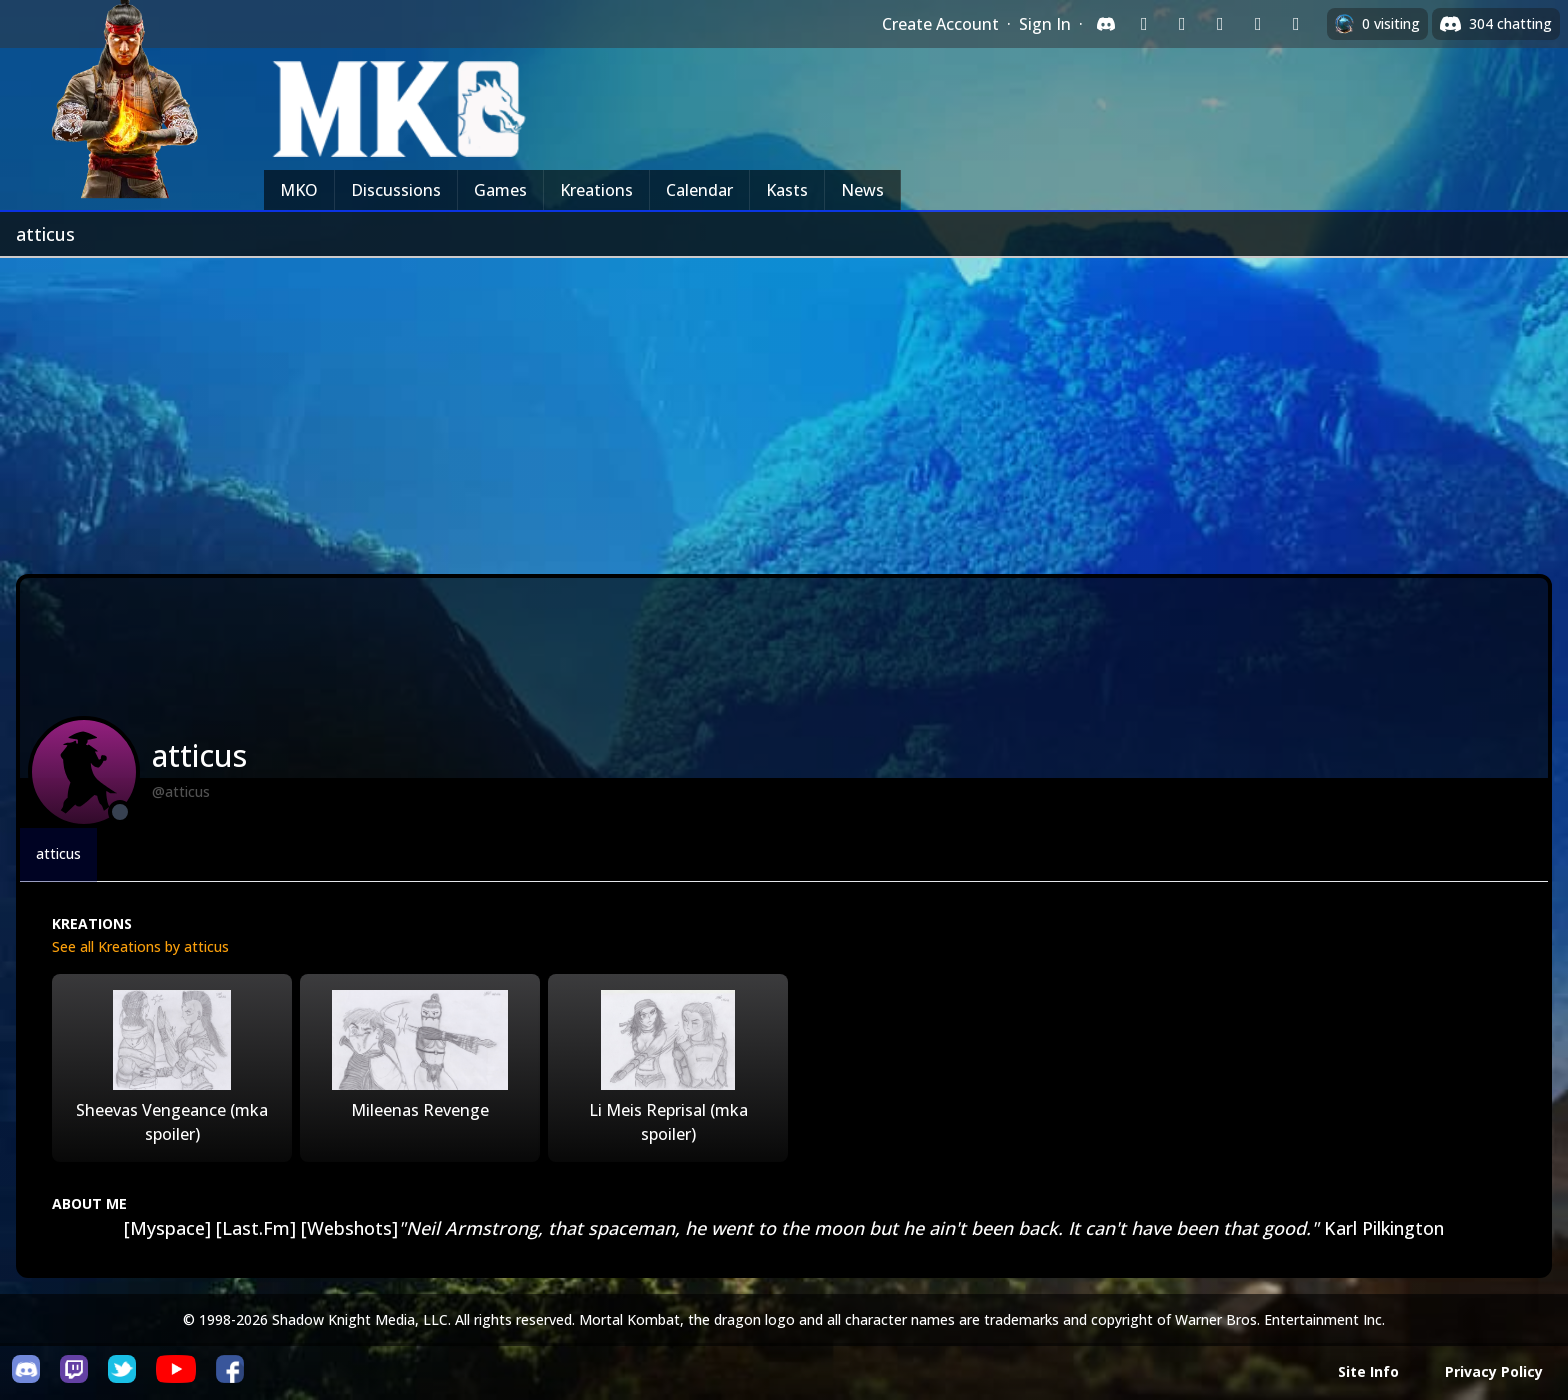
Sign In (1045, 24)
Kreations (596, 190)
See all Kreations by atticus (140, 946)
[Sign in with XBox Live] (1296, 24)
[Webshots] (349, 1228)
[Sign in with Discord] (1106, 24)
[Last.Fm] (256, 1228)
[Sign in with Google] (1182, 24)
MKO (299, 190)
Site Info (1368, 1371)
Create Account (940, 24)
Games (500, 190)
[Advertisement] (784, 408)
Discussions (396, 190)
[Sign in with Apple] (1258, 24)
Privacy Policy (1494, 1371)
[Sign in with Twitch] (1144, 24)
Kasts (787, 190)
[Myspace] (167, 1228)
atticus (58, 853)
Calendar (699, 190)
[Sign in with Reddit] (1220, 24)
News (862, 190)
